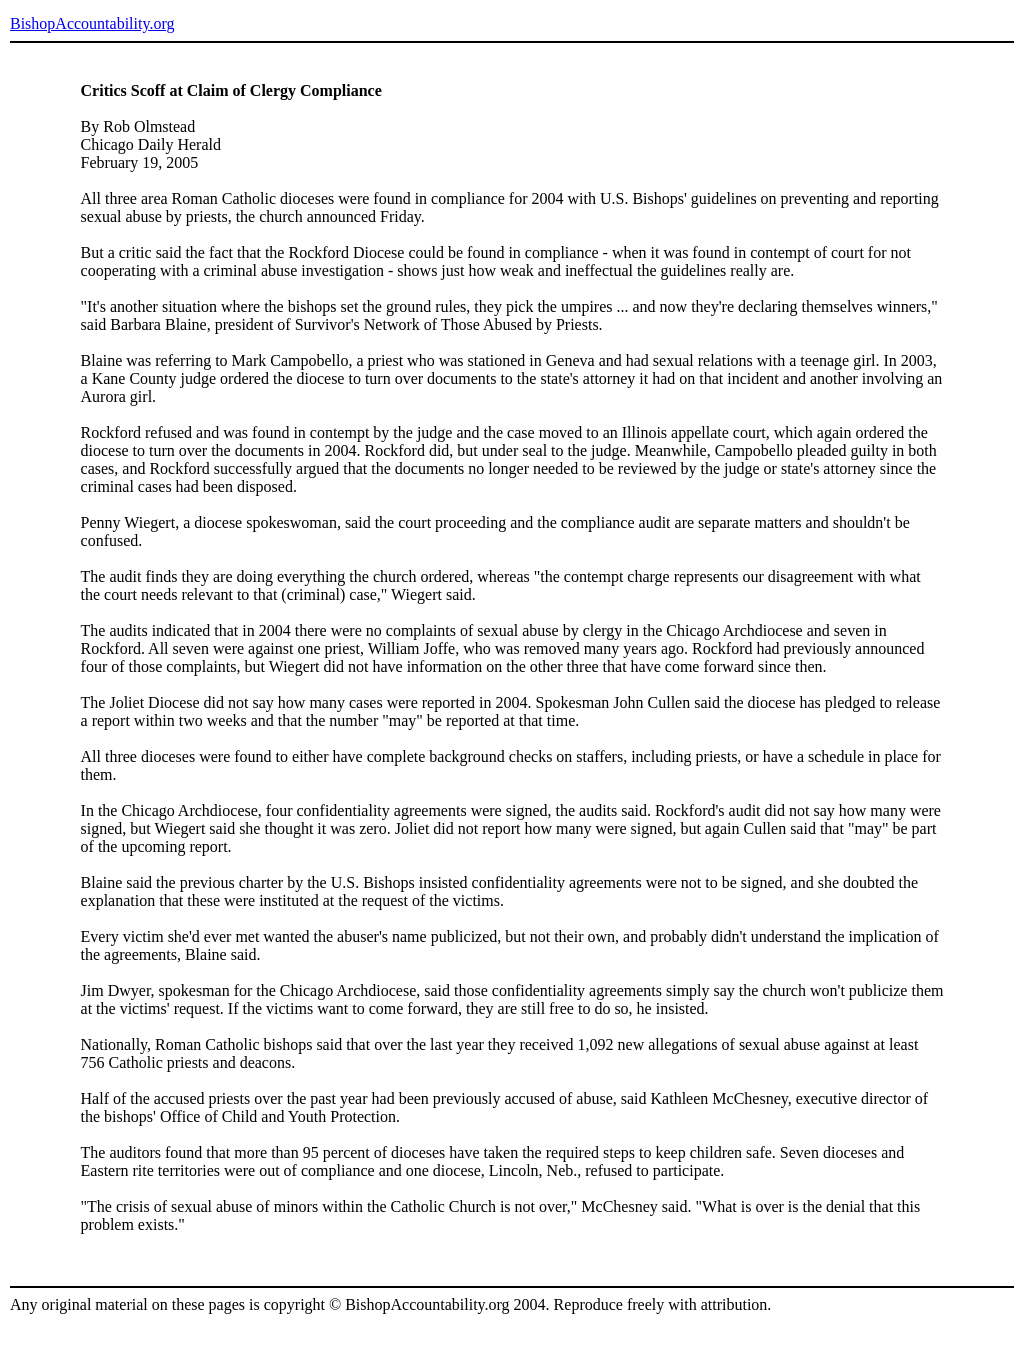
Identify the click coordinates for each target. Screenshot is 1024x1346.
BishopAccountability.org (92, 23)
